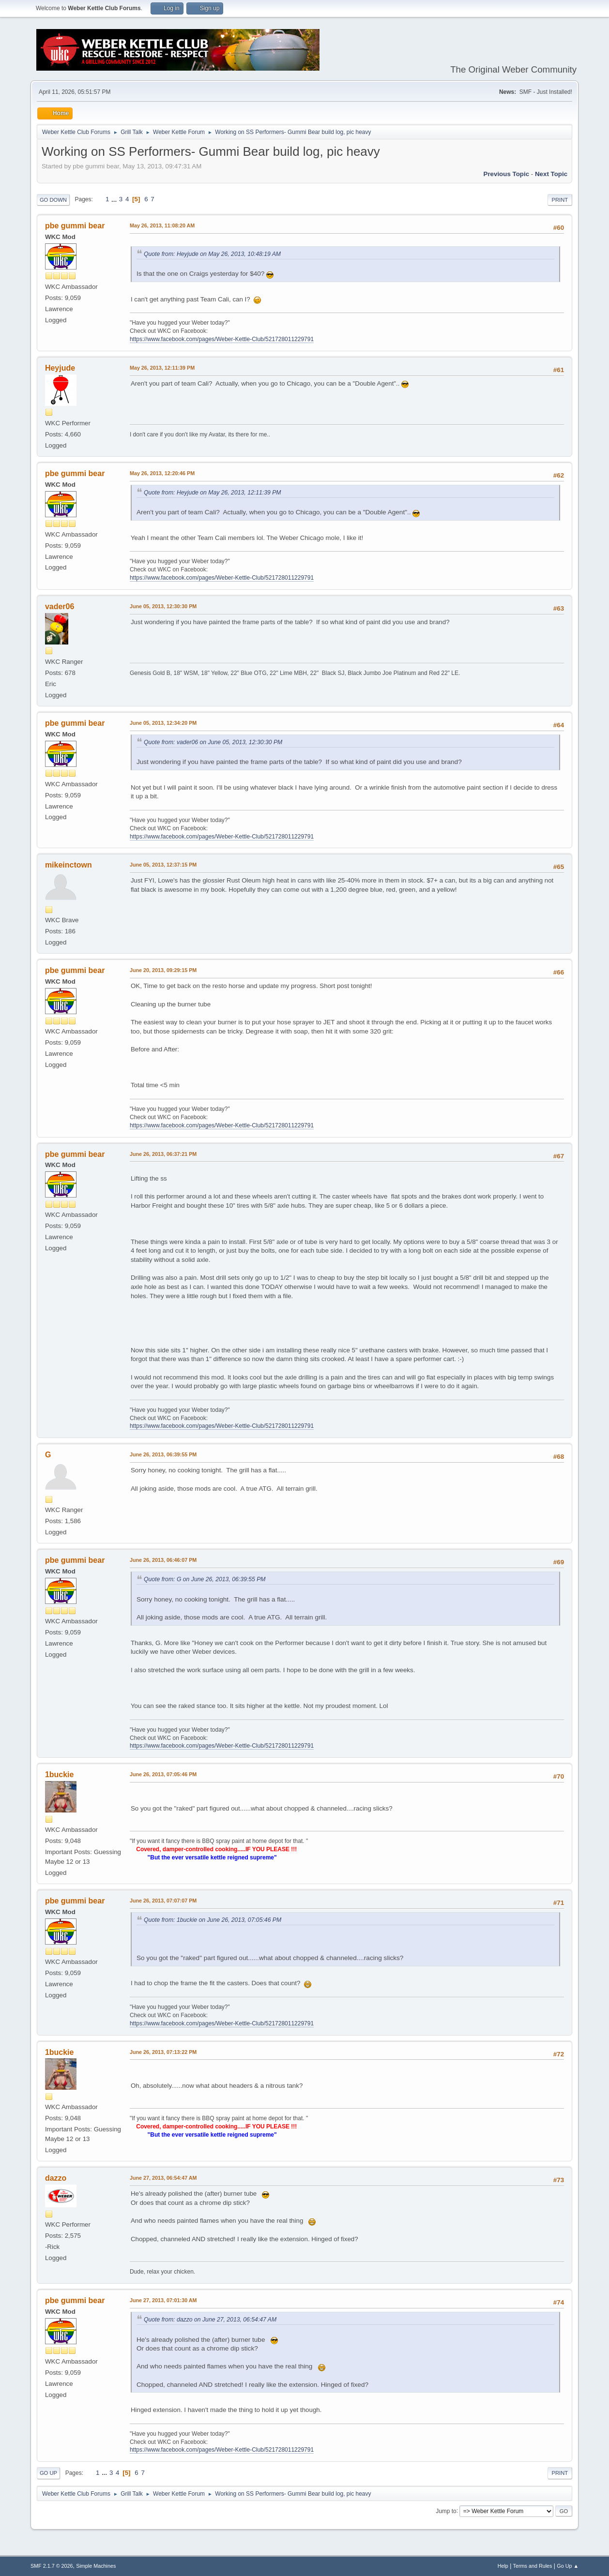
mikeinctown (68, 865)
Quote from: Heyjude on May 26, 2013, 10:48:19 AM (212, 254)
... (115, 199)
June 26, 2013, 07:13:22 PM (163, 2052)
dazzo (55, 2178)
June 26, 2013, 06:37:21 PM (163, 1154)
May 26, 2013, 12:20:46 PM (162, 473)
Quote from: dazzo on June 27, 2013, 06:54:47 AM (210, 2319)
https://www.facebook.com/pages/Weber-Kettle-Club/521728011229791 (222, 339)
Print (560, 200)
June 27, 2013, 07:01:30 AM (163, 2300)
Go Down (53, 200)
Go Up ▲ (568, 2566)
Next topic (551, 174)
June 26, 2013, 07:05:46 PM (163, 1774)
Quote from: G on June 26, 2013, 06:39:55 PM (205, 1579)
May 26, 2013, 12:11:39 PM (162, 368)
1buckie (59, 1774)
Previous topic (507, 174)
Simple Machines (96, 2566)
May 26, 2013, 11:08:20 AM (162, 225)
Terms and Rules (532, 2566)
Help (503, 2566)
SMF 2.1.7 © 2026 (51, 2566)
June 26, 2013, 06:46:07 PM (163, 1560)
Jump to (446, 2510)
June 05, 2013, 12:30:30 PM (163, 606)
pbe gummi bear (75, 226)
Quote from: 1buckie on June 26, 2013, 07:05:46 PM (212, 1920)
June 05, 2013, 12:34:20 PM (163, 723)
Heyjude (60, 368)
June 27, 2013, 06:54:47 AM (163, 2178)
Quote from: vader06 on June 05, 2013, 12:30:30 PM (213, 742)
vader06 (59, 606)
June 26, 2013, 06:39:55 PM (163, 1454)
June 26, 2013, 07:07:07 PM (163, 1900)
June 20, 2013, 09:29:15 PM (163, 970)
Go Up (48, 2473)
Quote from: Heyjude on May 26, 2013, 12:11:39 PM (212, 492)
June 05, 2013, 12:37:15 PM (163, 865)
